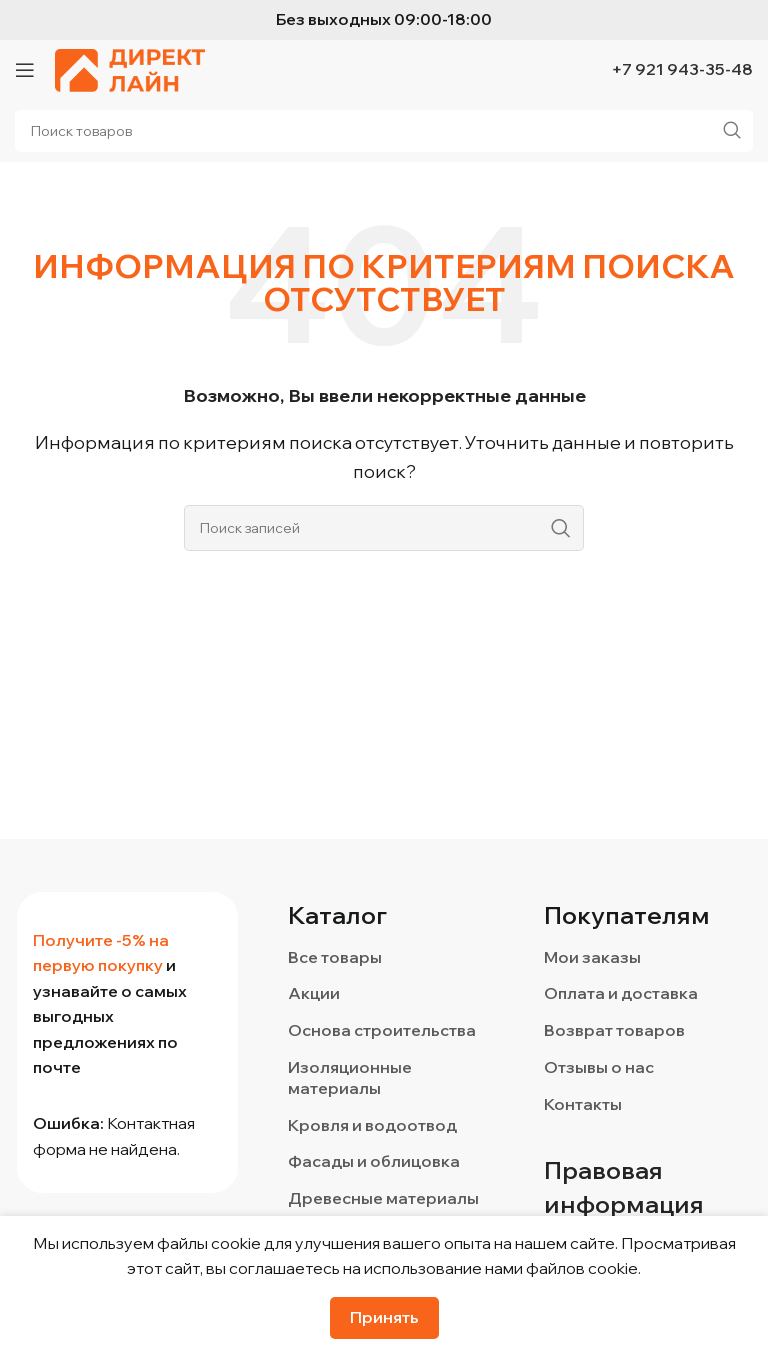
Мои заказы (592, 957)
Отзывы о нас (599, 1067)
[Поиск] (384, 528)
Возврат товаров (614, 1030)
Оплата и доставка (621, 993)
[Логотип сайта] (130, 68)
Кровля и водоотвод (372, 1125)
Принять (384, 1317)
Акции (314, 993)
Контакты (583, 1104)
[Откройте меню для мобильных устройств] (25, 70)
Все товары (335, 957)
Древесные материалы (383, 1198)
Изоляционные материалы (350, 1077)
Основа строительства (382, 1030)
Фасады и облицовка (374, 1161)
